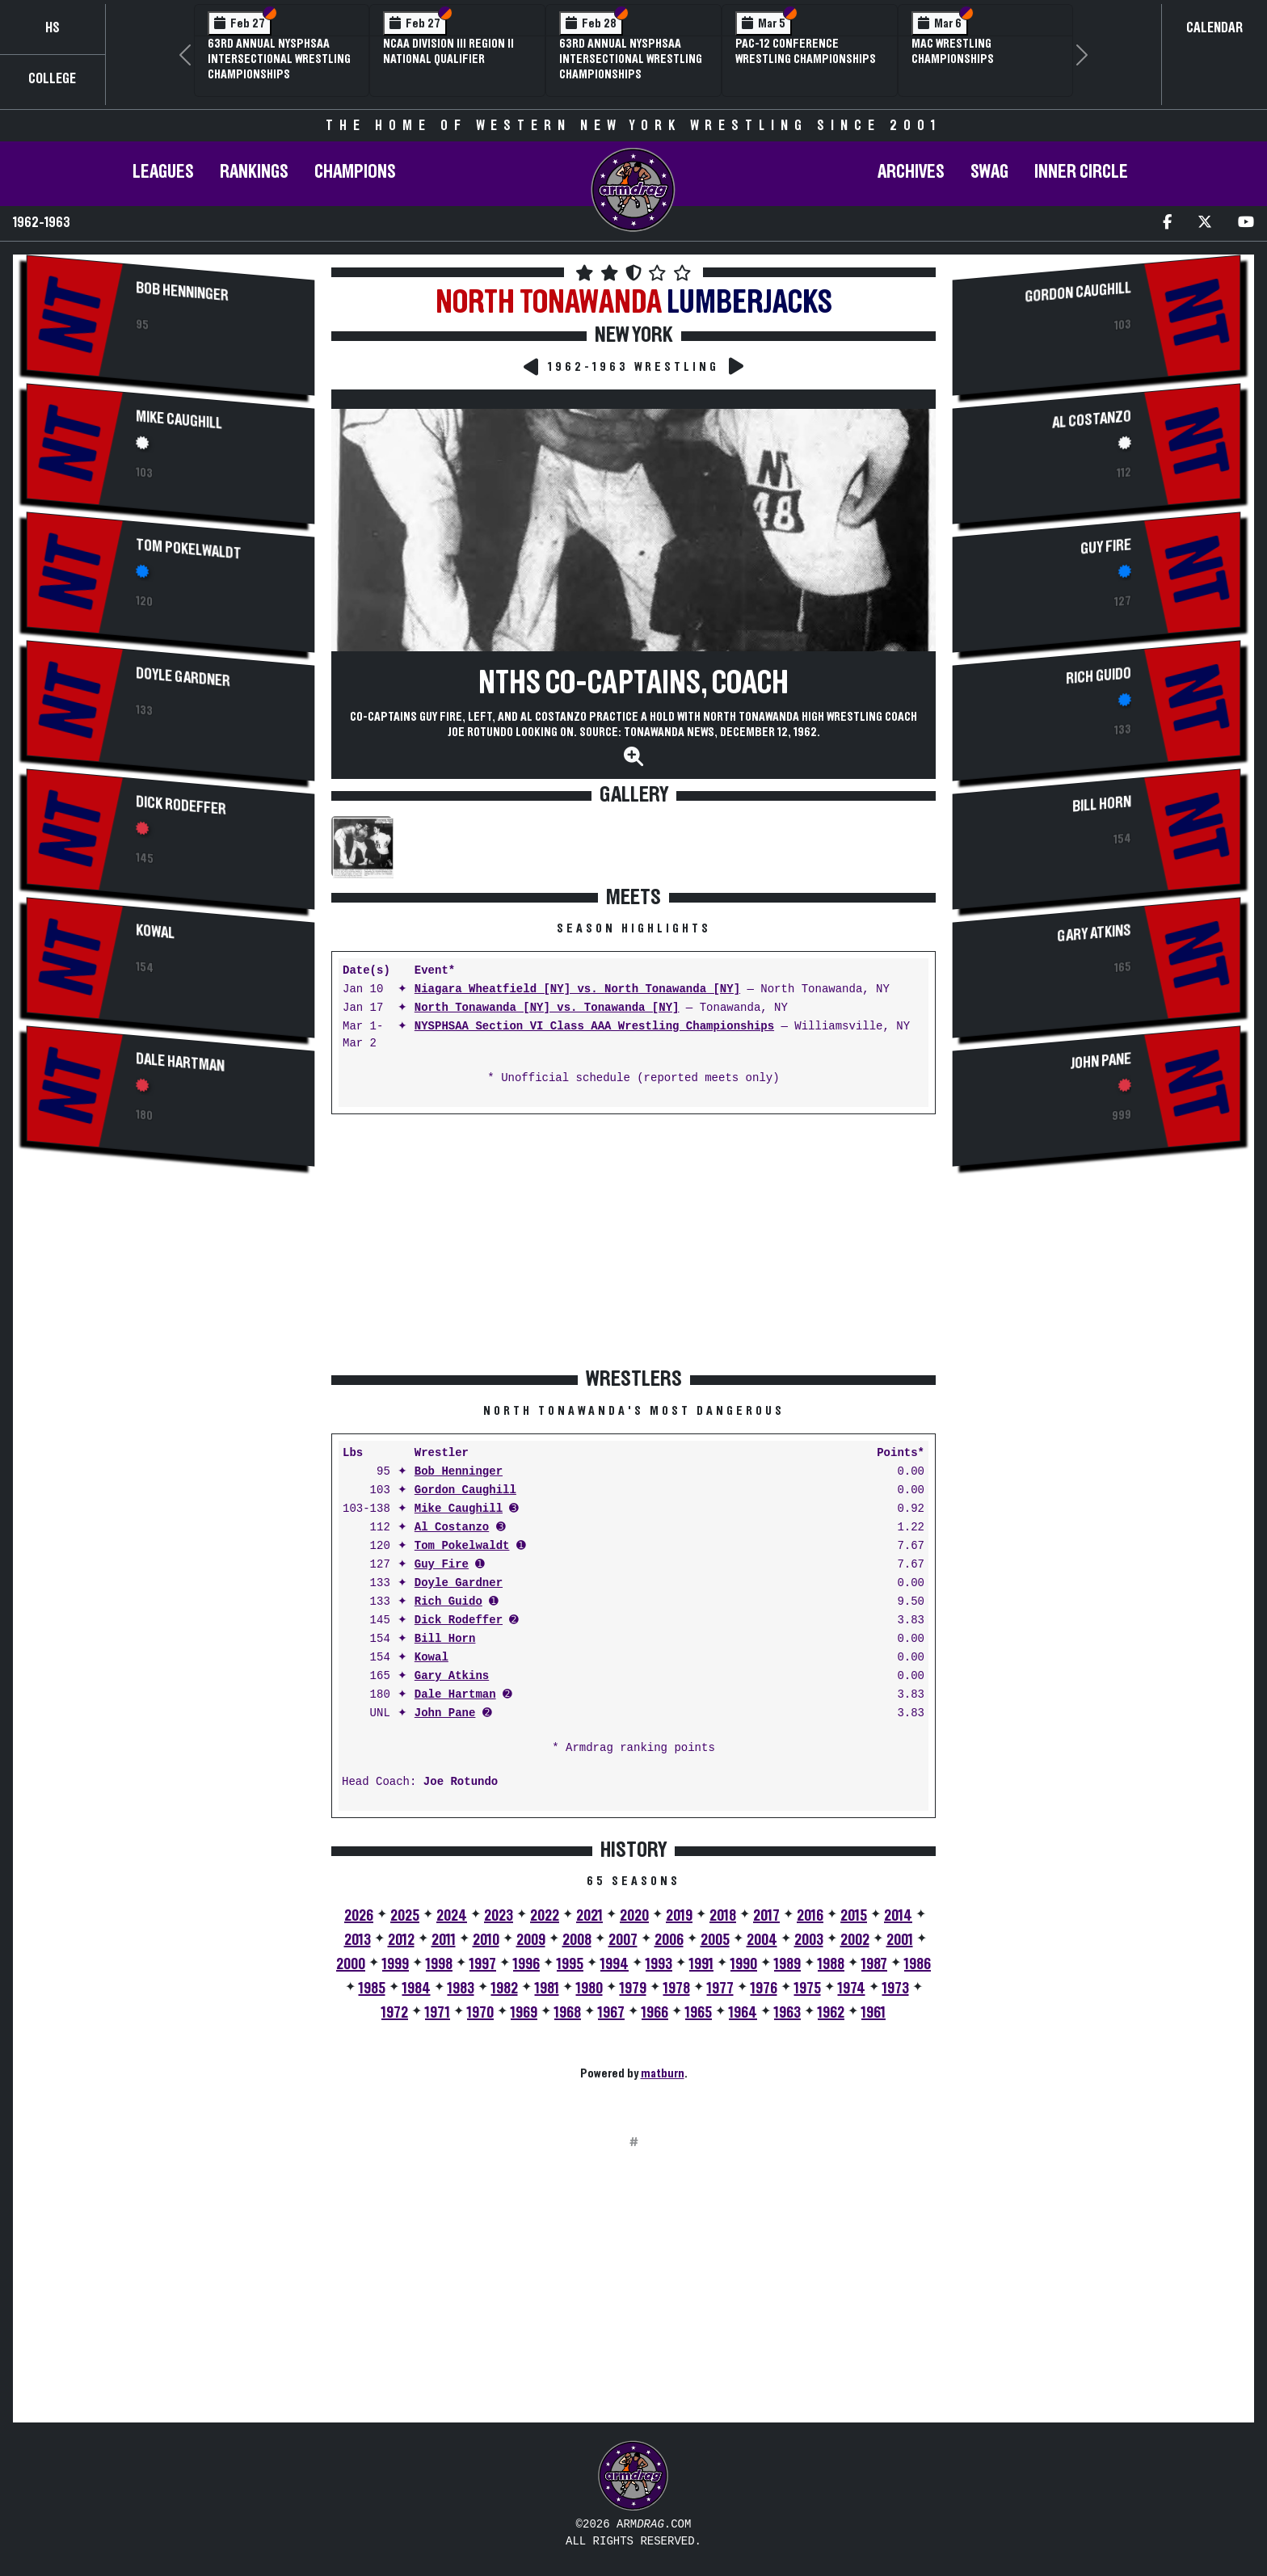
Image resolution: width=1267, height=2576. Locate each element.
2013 (357, 1940)
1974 (851, 1988)
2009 (530, 1940)
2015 (853, 1916)
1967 (611, 2013)
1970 (480, 2013)
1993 (659, 1964)
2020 (634, 1916)
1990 (743, 1964)
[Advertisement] (170, 1319)
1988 (831, 1964)
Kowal (155, 931)
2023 (498, 1916)
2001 (899, 1940)
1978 (676, 1988)
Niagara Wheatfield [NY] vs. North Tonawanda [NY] (577, 989)
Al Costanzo (452, 1527)
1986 (917, 1964)
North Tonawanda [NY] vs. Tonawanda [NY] (547, 1008)
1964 (743, 2013)
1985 (372, 1988)
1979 (633, 1988)
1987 (874, 1964)
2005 (715, 1940)
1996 (526, 1964)
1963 (787, 2013)
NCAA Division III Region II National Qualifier (448, 51)
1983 (461, 1988)
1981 (547, 1988)
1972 (394, 2013)
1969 (524, 2013)
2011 (443, 1940)
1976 (764, 1988)
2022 (544, 1916)
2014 (898, 1916)
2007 (623, 1940)
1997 (482, 1964)
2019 (679, 1916)
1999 (395, 1964)
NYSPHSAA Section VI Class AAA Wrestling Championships (594, 1026)
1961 (873, 2013)
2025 (404, 1916)
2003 (808, 1940)
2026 (358, 1916)
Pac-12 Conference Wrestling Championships (805, 51)
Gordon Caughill (465, 1490)
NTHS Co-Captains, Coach (633, 683)
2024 (451, 1916)
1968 (567, 2013)
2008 (576, 1940)
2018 (722, 1916)
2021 (589, 1916)
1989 (787, 1964)
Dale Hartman (180, 1062)
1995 (570, 1964)
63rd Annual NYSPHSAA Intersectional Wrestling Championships (279, 59)
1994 (614, 1964)
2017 (766, 1916)
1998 (439, 1964)
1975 (807, 1988)
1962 (831, 2013)
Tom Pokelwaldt (189, 549)
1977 (720, 1988)
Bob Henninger (182, 292)
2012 (401, 1940)
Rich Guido (448, 1602)
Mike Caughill (179, 419)
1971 (437, 2013)
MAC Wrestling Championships (952, 51)
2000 (350, 1964)
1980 (589, 1988)
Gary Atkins (452, 1676)
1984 (416, 1988)
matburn (662, 2073)
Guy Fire (442, 1564)
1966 (655, 2013)
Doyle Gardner (183, 677)
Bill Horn (445, 1639)
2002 (854, 1940)
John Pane (445, 1713)
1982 (504, 1988)
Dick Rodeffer (181, 805)
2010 (486, 1940)
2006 (669, 1940)
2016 (810, 1916)
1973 (895, 1988)
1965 (698, 2013)
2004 (762, 1940)
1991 (701, 1964)
